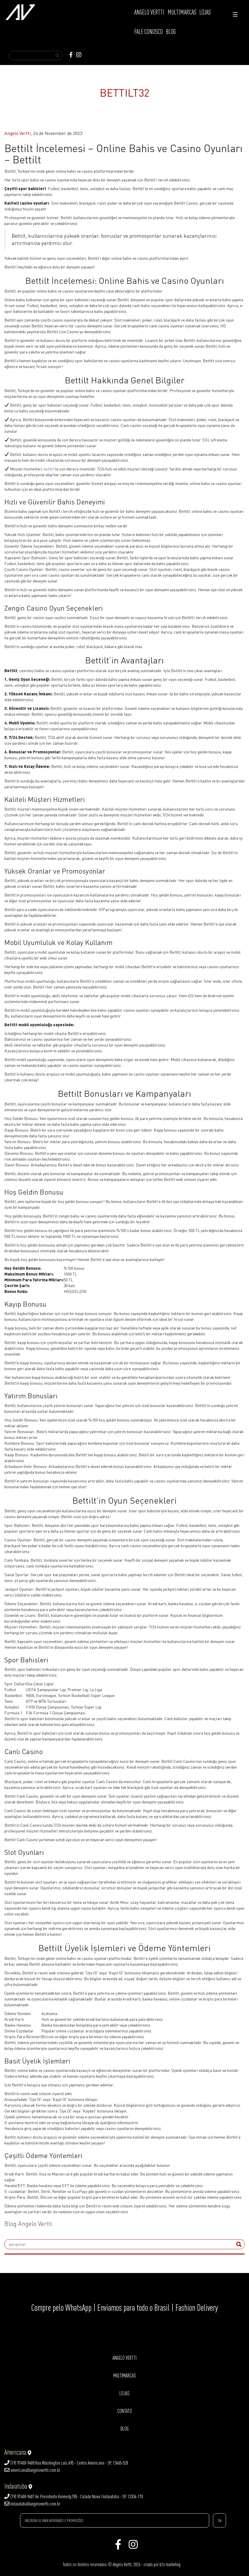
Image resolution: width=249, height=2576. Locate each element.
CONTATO (124, 2411)
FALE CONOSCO (148, 31)
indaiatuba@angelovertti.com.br (32, 2504)
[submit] (238, 2244)
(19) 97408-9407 (19, 2496)
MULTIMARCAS (182, 12)
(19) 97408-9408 (19, 2463)
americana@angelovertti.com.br (32, 2470)
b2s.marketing (170, 2564)
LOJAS (205, 12)
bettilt (49, 468)
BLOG (171, 31)
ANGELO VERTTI (149, 12)
